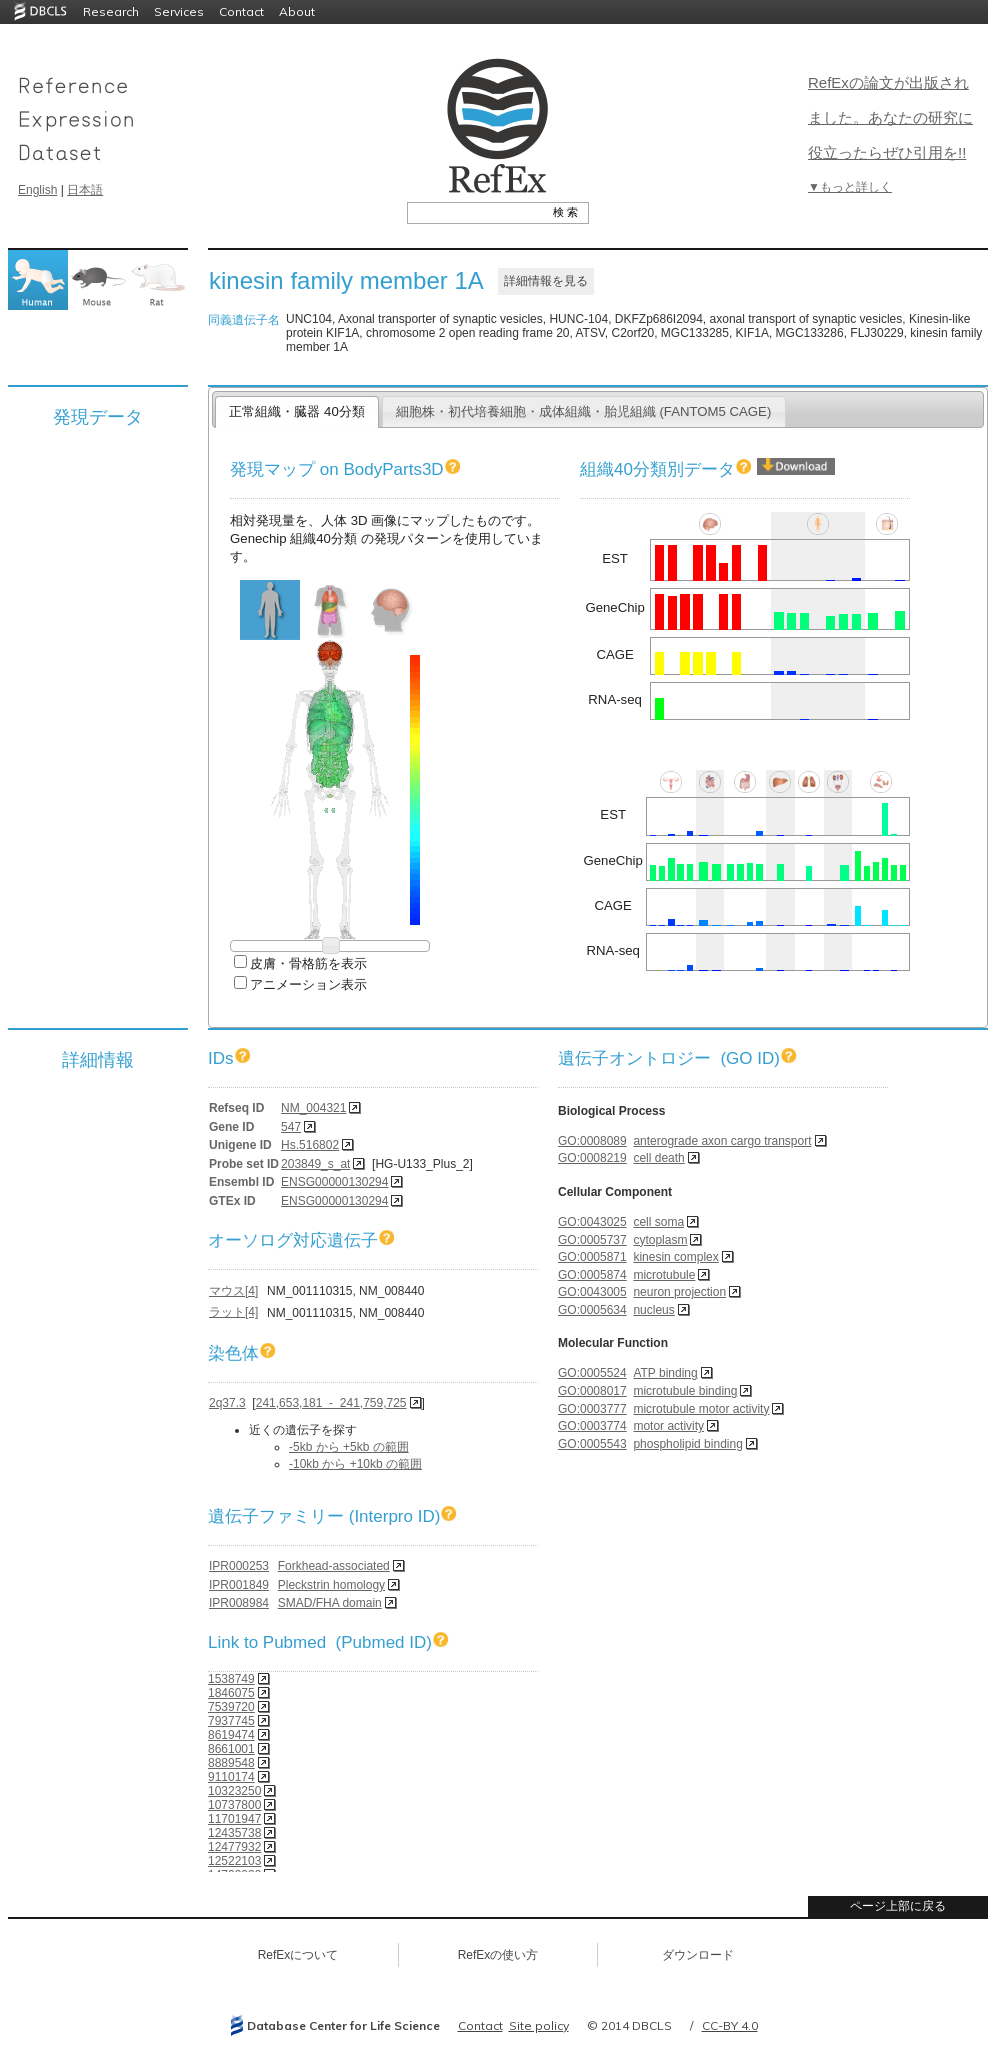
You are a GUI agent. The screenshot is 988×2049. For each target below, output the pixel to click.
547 (291, 1127)
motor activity (668, 1426)
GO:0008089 (592, 1141)
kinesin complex (675, 1257)
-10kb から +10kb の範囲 (355, 1464)
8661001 (231, 1749)
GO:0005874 (592, 1275)
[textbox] (475, 212)
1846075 (231, 1693)
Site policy (539, 2025)
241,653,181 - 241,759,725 (331, 1403)
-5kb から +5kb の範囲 (349, 1447)
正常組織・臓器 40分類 (296, 411)
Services (179, 11)
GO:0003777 (592, 1409)
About (297, 11)
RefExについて (298, 1955)
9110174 (231, 1777)
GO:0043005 (592, 1292)
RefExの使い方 (498, 1955)
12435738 (234, 1833)
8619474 (231, 1735)
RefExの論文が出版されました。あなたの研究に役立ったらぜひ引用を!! (890, 117)
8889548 (231, 1763)
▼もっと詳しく (850, 187)
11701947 (234, 1819)
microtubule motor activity (701, 1409)
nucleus (653, 1310)
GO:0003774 (592, 1426)
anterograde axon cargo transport (722, 1141)
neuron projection (679, 1292)
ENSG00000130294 (334, 1182)
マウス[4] (233, 1291)
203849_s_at (315, 1164)
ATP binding (665, 1373)
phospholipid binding (687, 1444)
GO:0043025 (592, 1222)
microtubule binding (685, 1391)
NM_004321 (313, 1108)
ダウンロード (698, 1955)
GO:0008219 (592, 1158)
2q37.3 (227, 1403)
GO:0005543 (592, 1444)
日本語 (85, 190)
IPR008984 (239, 1603)
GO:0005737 (592, 1240)
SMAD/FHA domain (330, 1603)
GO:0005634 (592, 1310)
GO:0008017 (592, 1391)
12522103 (234, 1861)
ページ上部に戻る (898, 1906)
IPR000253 (239, 1566)
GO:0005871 (592, 1257)
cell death (658, 1158)
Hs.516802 (310, 1145)
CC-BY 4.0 (730, 2025)
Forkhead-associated (334, 1566)
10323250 (234, 1791)
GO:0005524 (592, 1373)
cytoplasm (660, 1240)
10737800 (234, 1805)
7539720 (231, 1707)
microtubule (664, 1275)
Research (111, 11)
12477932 (234, 1847)
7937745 (231, 1721)
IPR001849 (239, 1585)
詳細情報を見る (546, 281)
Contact (241, 11)
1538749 (231, 1679)
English (37, 190)
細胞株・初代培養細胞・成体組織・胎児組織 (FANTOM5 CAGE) (584, 411)
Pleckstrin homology (331, 1585)
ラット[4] (233, 1312)
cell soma (658, 1222)
